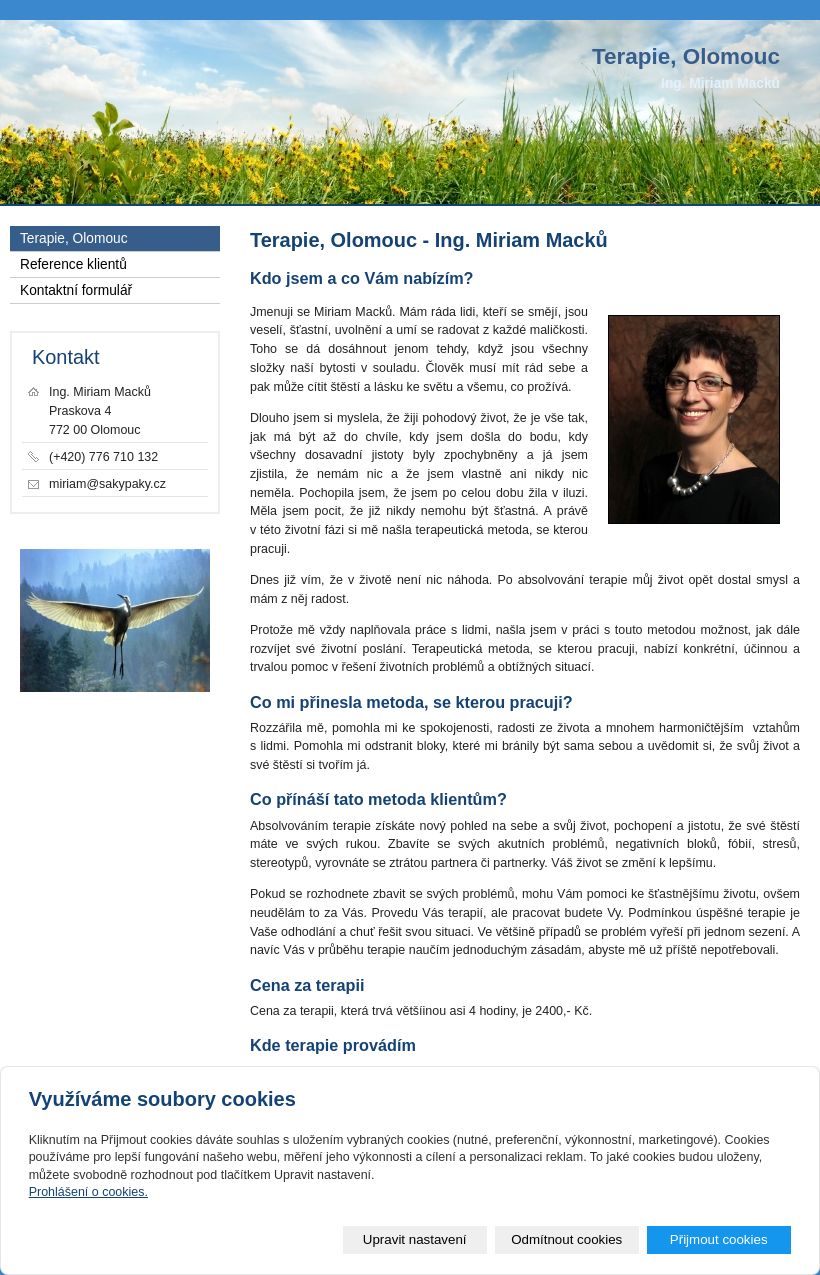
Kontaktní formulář (76, 290)
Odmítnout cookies (566, 1239)
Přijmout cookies (719, 1239)
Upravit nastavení (415, 1239)
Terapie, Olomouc (74, 238)
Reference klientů (73, 264)
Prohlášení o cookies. (88, 1192)
